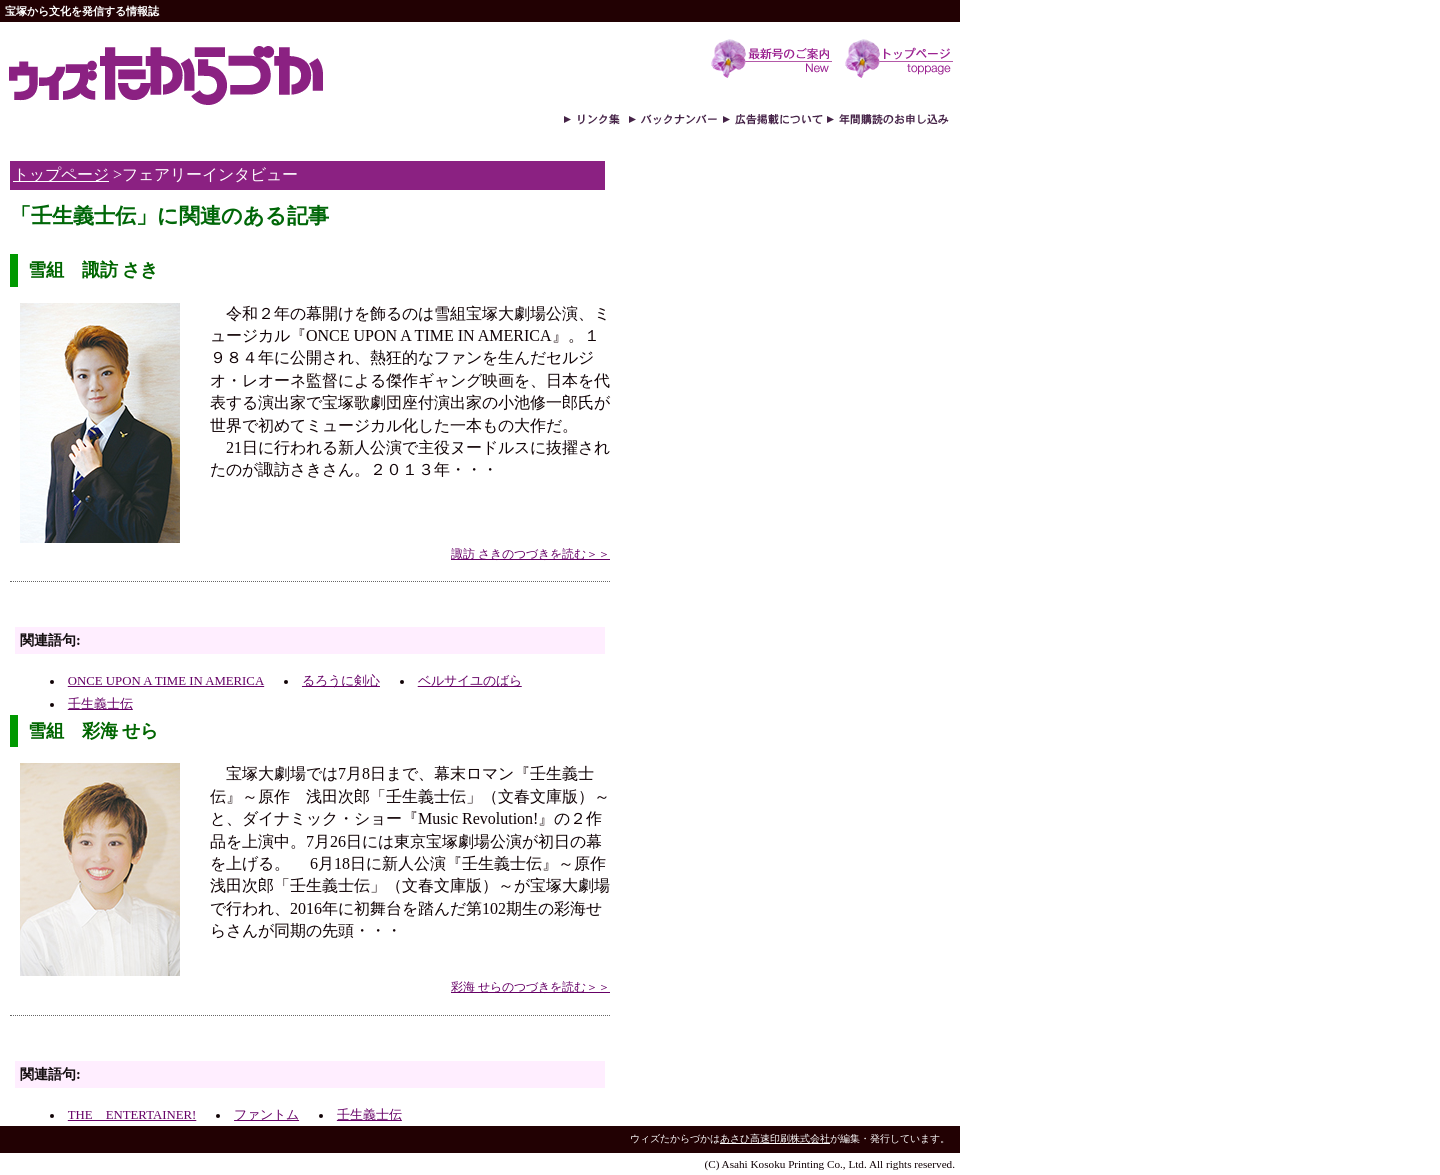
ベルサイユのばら (470, 681)
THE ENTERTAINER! (132, 1115)
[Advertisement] (244, 609)
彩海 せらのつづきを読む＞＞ (530, 987)
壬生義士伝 (100, 704)
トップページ (61, 174)
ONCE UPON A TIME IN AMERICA (166, 681)
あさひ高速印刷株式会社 (775, 1138)
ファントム (266, 1115)
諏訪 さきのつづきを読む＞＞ (530, 554)
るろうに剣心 (341, 681)
